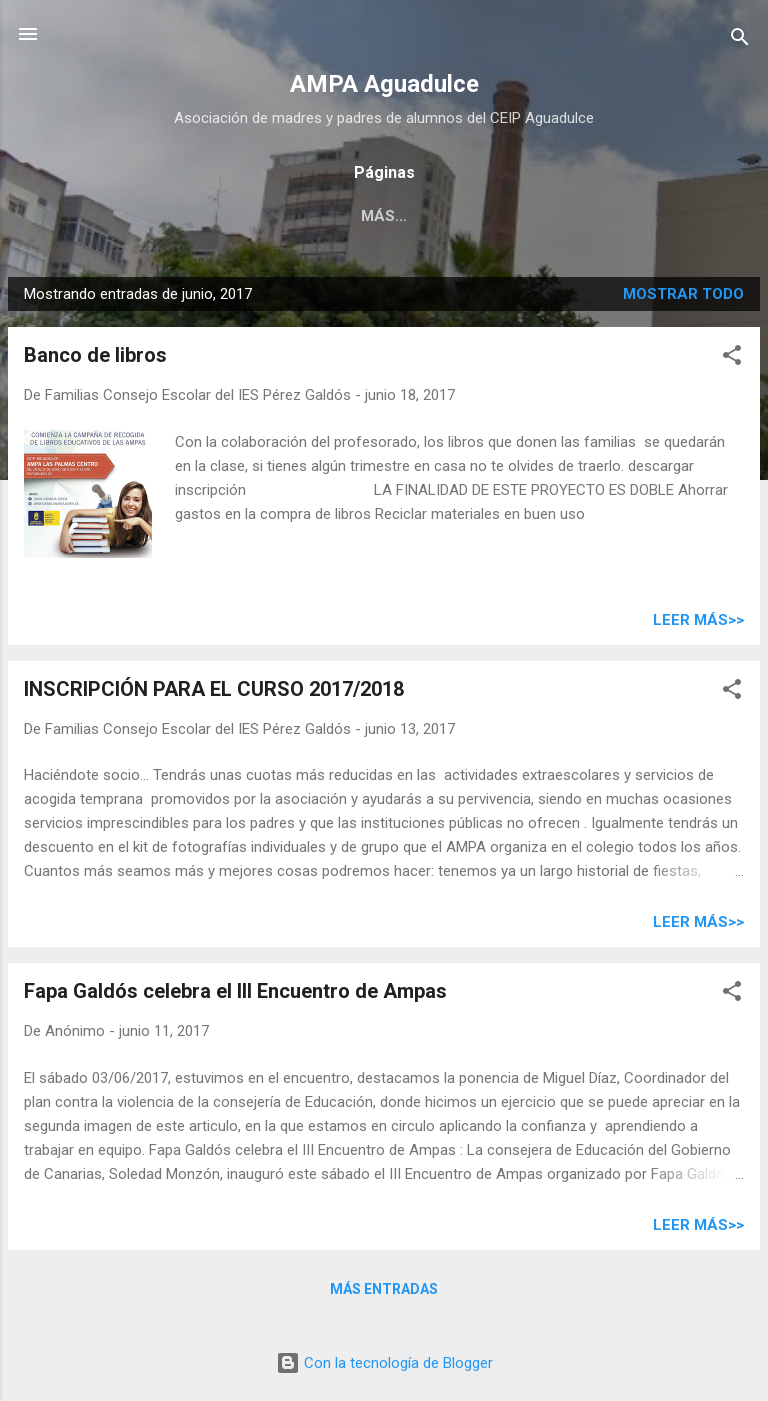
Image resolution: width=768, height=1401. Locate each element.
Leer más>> (698, 620)
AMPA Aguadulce (384, 84)
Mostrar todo (683, 294)
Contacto (483, 216)
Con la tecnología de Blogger (384, 1363)
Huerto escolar (630, 216)
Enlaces (370, 216)
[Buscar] (740, 40)
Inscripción (119, 216)
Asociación (251, 216)
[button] (732, 358)
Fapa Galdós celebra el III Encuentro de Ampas (235, 991)
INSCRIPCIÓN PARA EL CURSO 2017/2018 (214, 689)
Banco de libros (95, 355)
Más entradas (384, 1289)
